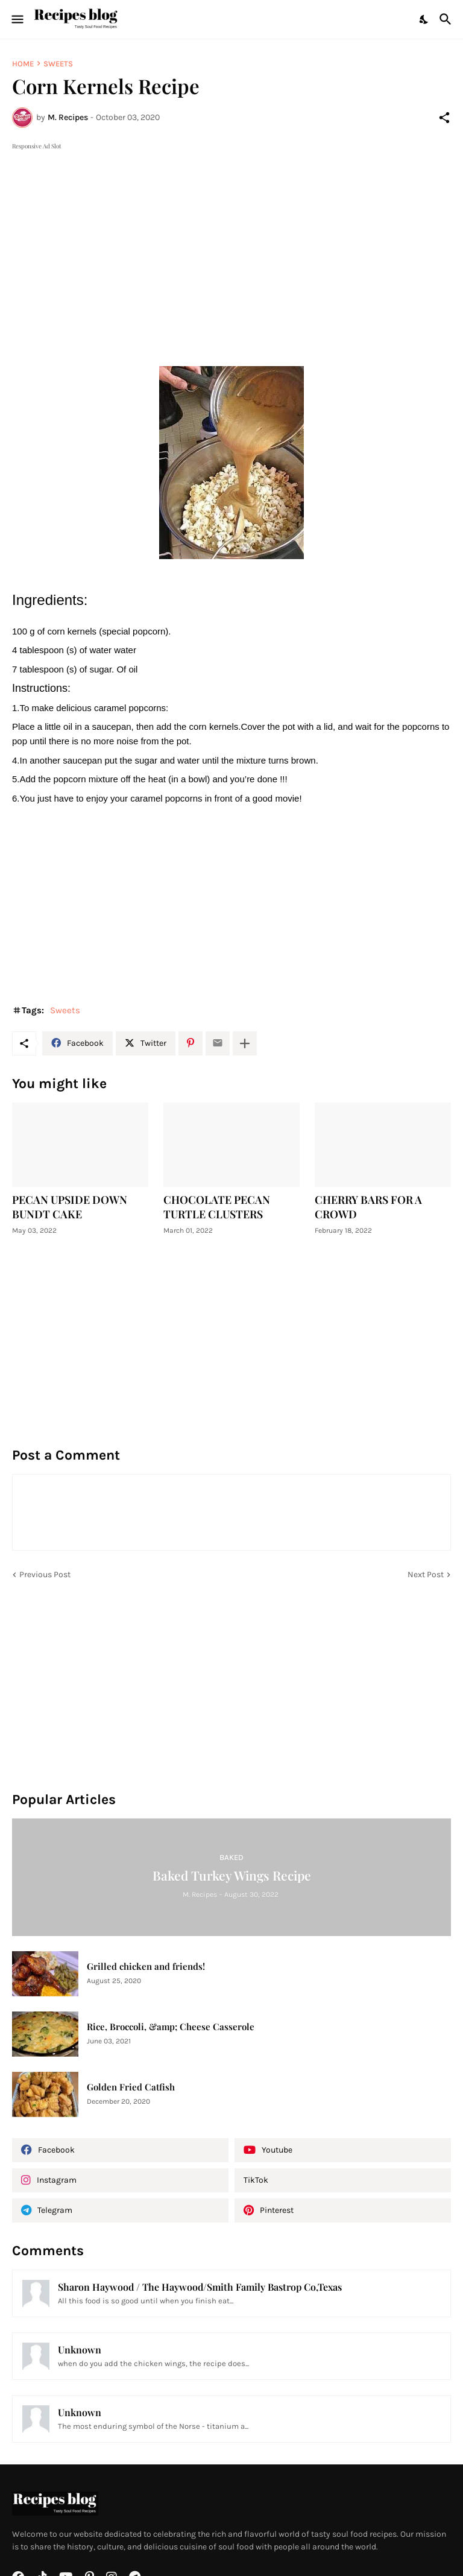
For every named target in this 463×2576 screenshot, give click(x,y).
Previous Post (45, 1574)
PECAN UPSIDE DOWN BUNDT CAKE (69, 1207)
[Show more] (245, 1043)
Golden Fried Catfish (131, 2087)
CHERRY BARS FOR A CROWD (368, 1207)
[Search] (447, 19)
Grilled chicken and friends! (146, 1966)
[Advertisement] (231, 237)
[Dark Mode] (424, 19)
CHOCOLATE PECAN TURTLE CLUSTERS (216, 1207)
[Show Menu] (16, 19)
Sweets (58, 64)
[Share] (444, 117)
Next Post (426, 1574)
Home (23, 64)
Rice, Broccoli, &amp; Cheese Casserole (170, 2027)
